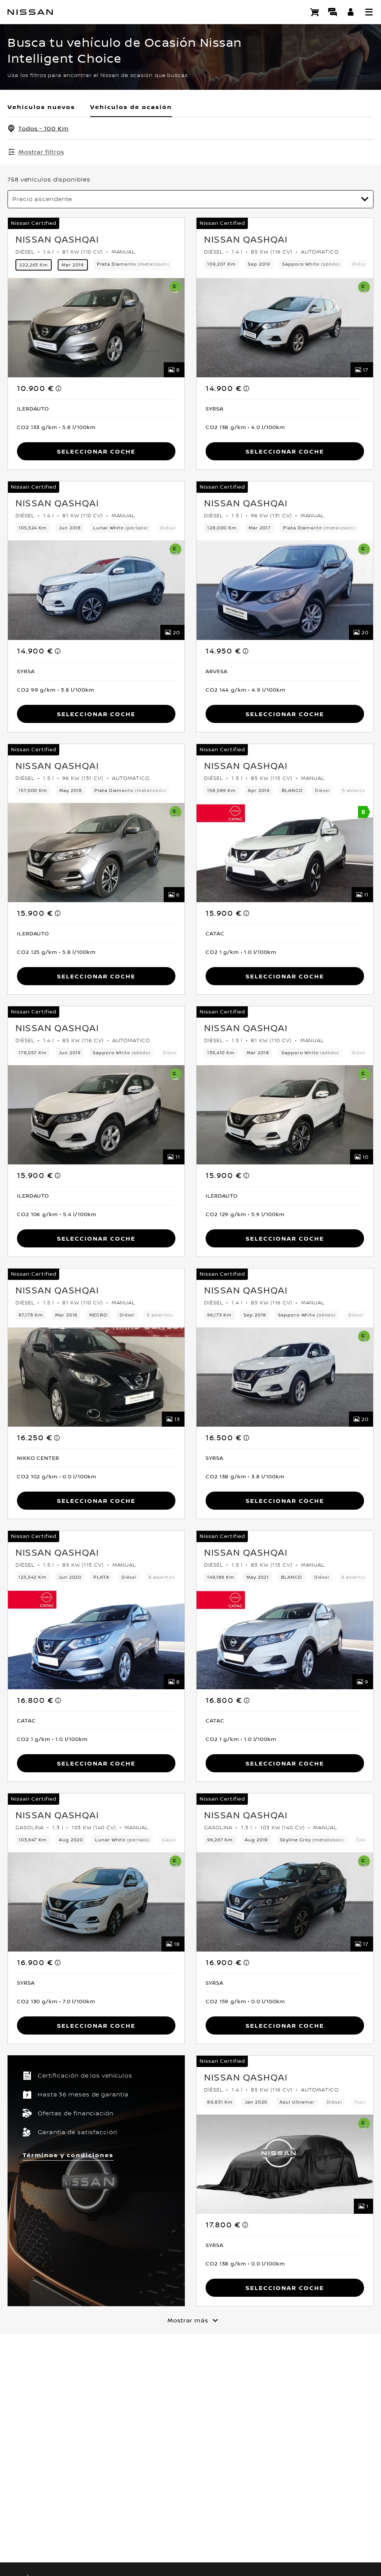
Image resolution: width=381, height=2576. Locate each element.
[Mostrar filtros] (36, 152)
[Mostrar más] (190, 2319)
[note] (58, 387)
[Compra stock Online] (315, 12)
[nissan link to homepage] (30, 12)
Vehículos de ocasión (131, 107)
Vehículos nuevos (41, 107)
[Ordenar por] (190, 199)
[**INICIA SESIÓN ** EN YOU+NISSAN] (351, 12)
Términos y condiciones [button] (68, 2154)
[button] (369, 12)
